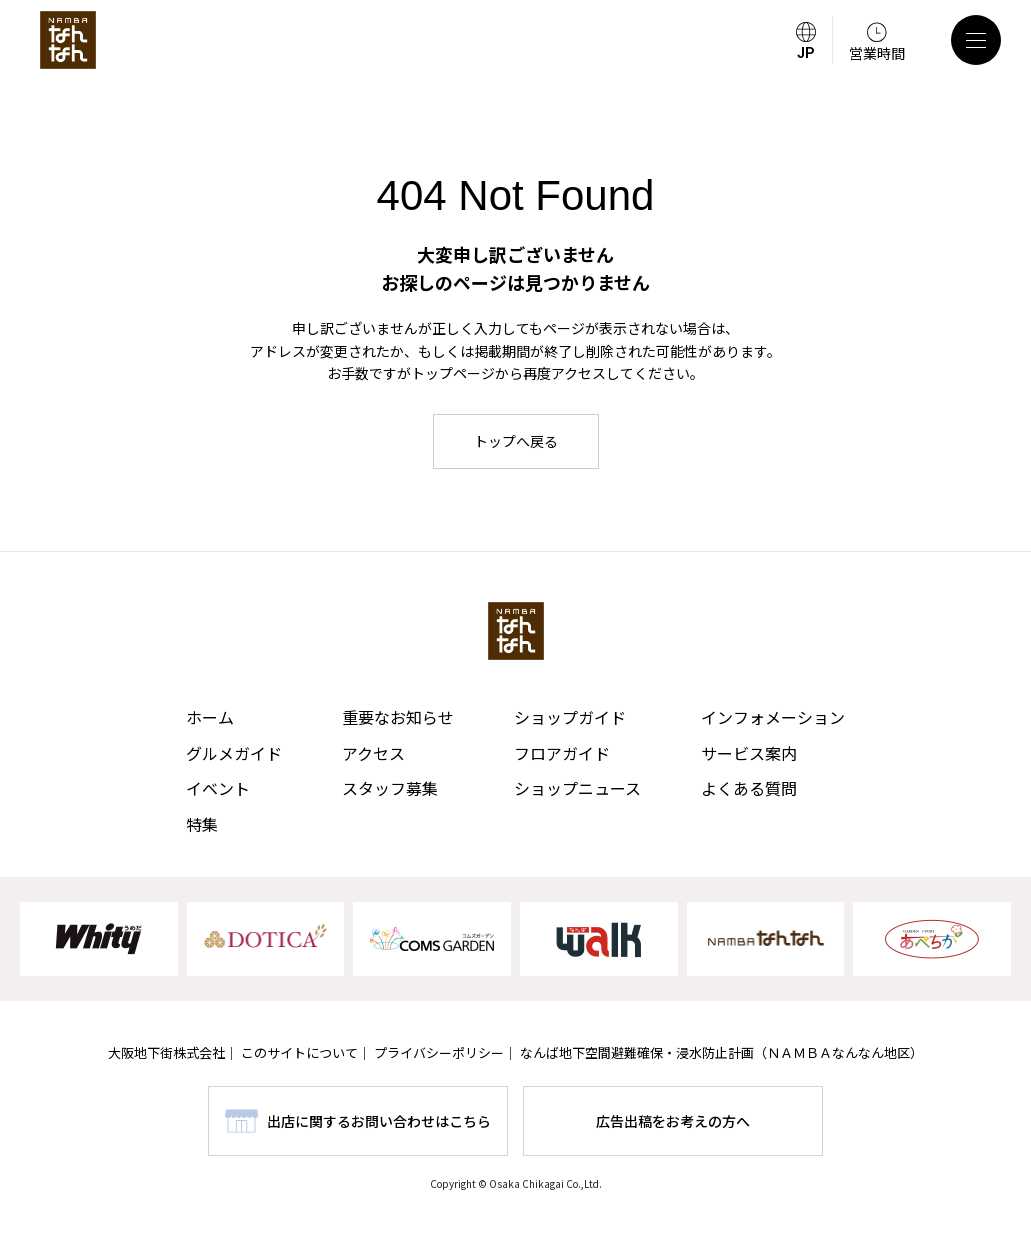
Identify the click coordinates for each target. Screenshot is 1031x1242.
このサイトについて (299, 1052)
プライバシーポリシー (439, 1052)
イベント (218, 788)
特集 (202, 824)
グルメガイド (234, 753)
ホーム (210, 717)
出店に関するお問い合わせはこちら (379, 1121)
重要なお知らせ (398, 717)
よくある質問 (749, 788)
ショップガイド (570, 717)
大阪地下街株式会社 (166, 1052)
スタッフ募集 (390, 788)
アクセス (373, 753)
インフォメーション (773, 717)
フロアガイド (562, 753)
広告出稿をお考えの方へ (673, 1121)
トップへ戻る (516, 441)
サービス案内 (749, 753)
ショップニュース (577, 788)
